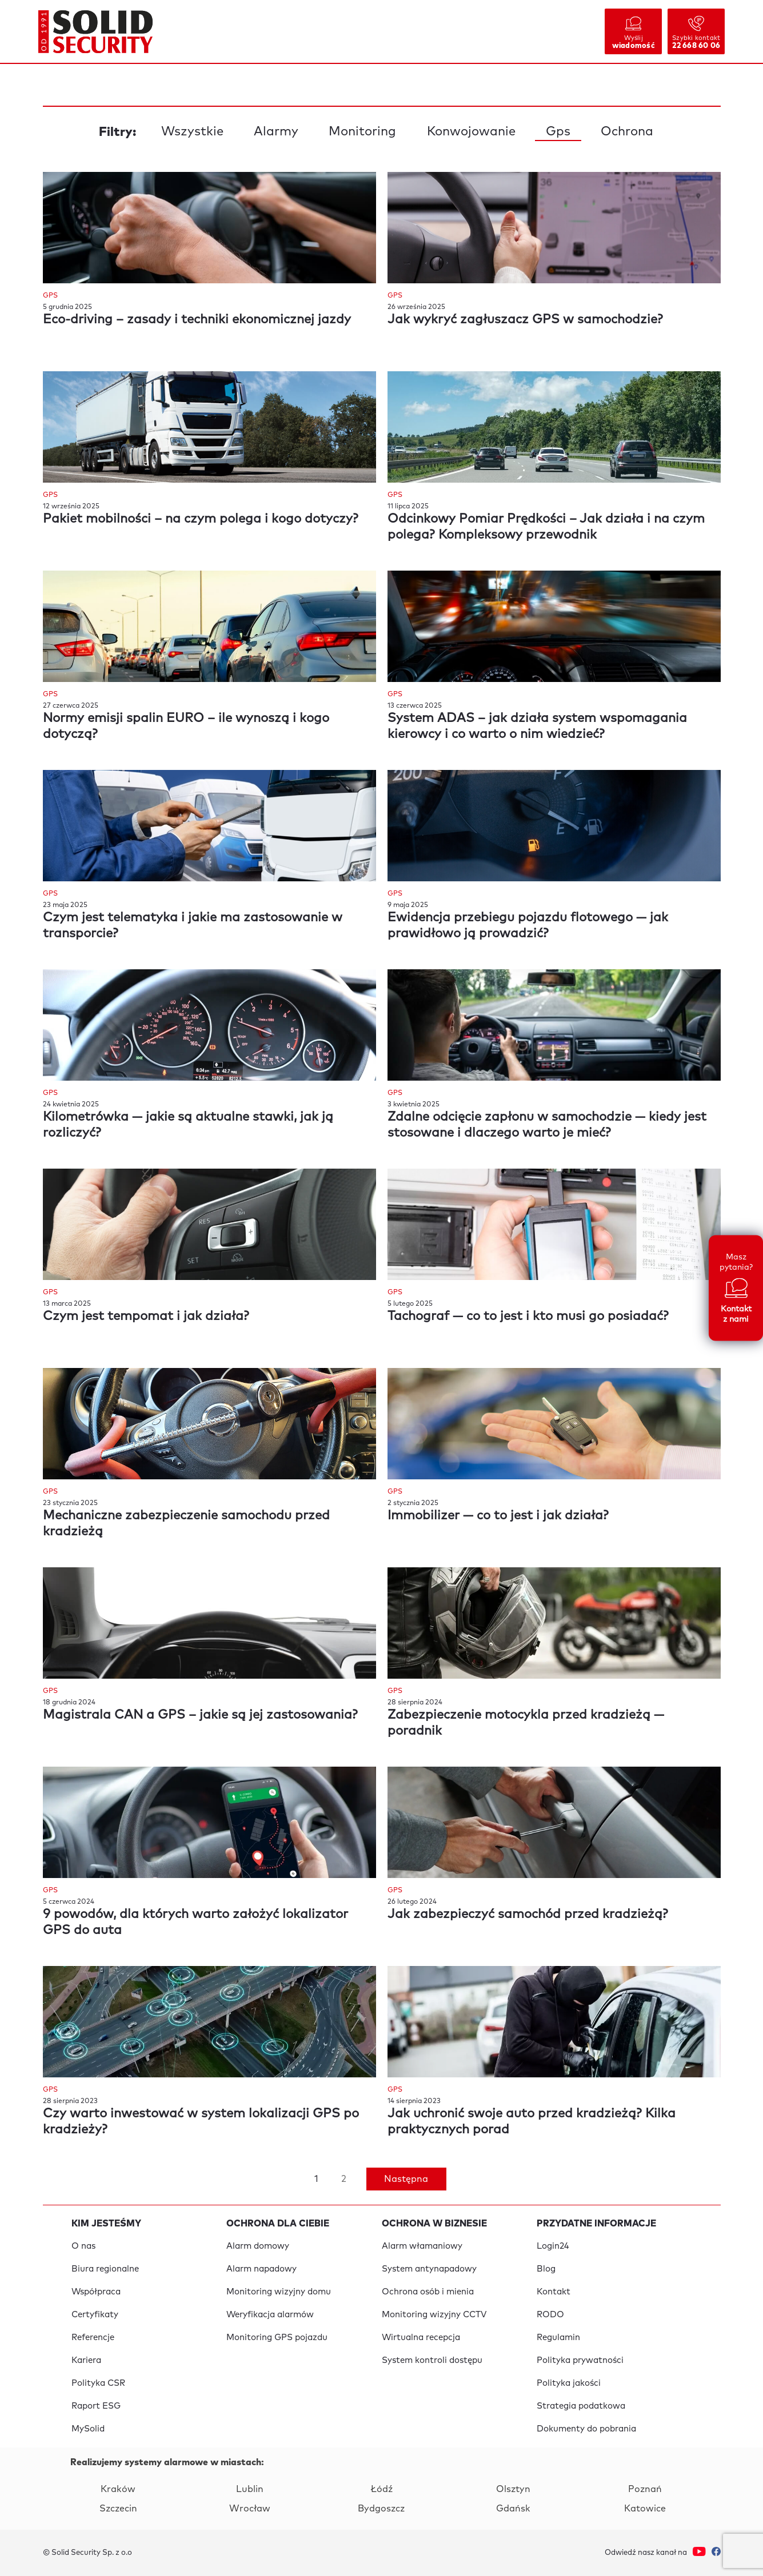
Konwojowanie (471, 132)
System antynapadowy (429, 2269)
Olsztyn (513, 2489)
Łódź (381, 2489)
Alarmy (276, 132)
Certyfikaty (94, 2314)
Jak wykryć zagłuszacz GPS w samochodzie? (525, 320)
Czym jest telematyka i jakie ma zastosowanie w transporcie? (192, 926)
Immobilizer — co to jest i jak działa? (498, 1516)
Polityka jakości (569, 2383)
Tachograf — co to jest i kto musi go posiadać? (528, 1316)
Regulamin (558, 2337)
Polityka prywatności (580, 2360)
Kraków (118, 2489)
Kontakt (553, 2292)
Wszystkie (192, 132)
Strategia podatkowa (581, 2406)
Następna (406, 2179)
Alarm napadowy (261, 2269)
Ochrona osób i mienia (428, 2292)
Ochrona (627, 132)
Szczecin (118, 2508)
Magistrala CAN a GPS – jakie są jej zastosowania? (200, 1715)
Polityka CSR (98, 2383)
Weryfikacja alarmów (270, 2314)
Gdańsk (513, 2508)
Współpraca (96, 2292)
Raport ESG (96, 2406)
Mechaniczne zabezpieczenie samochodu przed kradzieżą (186, 1524)
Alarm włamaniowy (422, 2246)
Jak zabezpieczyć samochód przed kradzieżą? (528, 1914)
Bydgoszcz (381, 2508)
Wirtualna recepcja (421, 2337)
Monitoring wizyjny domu (278, 2292)
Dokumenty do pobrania (586, 2429)
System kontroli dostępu (432, 2360)
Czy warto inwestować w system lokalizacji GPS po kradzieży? (201, 2122)
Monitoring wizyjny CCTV (434, 2314)
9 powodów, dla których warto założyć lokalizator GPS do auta (195, 1922)
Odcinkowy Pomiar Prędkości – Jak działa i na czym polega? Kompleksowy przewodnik (546, 527)
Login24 (553, 2246)
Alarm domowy (257, 2246)
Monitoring (362, 132)
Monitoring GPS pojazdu (276, 2337)
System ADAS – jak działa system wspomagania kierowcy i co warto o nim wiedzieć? (537, 726)
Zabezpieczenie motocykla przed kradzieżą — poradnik (526, 1723)
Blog (546, 2269)
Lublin (249, 2489)
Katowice (645, 2508)
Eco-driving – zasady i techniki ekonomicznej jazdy (197, 320)
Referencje (92, 2337)
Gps (558, 132)
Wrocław (249, 2508)
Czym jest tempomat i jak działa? (146, 1316)
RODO (550, 2314)
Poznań (645, 2489)
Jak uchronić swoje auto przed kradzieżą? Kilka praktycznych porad (532, 2122)
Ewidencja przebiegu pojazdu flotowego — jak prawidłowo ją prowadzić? (528, 926)
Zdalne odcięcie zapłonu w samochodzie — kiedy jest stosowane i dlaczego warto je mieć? (547, 1125)
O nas (83, 2246)
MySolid (88, 2429)
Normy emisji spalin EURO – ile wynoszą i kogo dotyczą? (186, 726)
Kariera (86, 2360)
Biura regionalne (105, 2269)
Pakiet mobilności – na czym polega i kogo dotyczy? (200, 519)
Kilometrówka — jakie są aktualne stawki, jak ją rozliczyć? (188, 1125)
